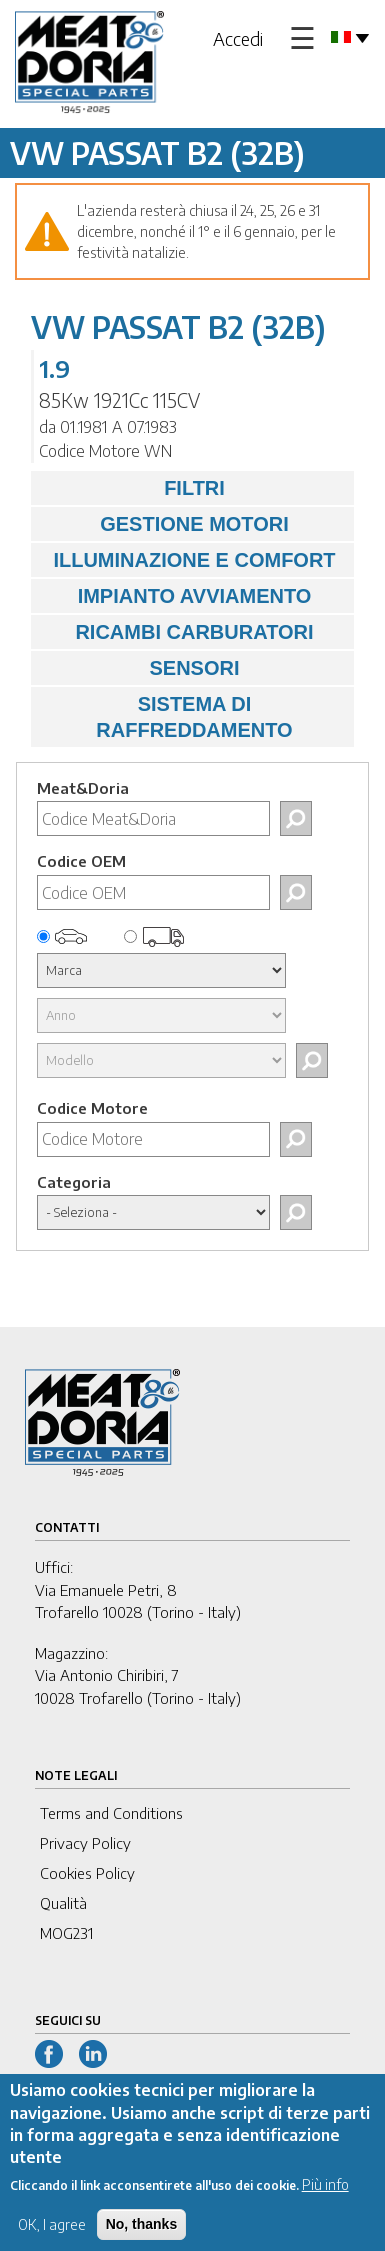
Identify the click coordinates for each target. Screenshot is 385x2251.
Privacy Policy (85, 1843)
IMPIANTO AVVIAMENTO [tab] (176, 596)
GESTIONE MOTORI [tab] (165, 524)
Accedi (238, 38)
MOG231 (66, 1933)
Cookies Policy (87, 1873)
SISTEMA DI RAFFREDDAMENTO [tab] (167, 717)
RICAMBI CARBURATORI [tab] (177, 632)
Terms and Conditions (111, 1813)
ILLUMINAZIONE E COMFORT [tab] (188, 560)
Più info (325, 2199)
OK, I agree (52, 2239)
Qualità (63, 1903)
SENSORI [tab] (140, 668)
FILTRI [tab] (133, 488)
